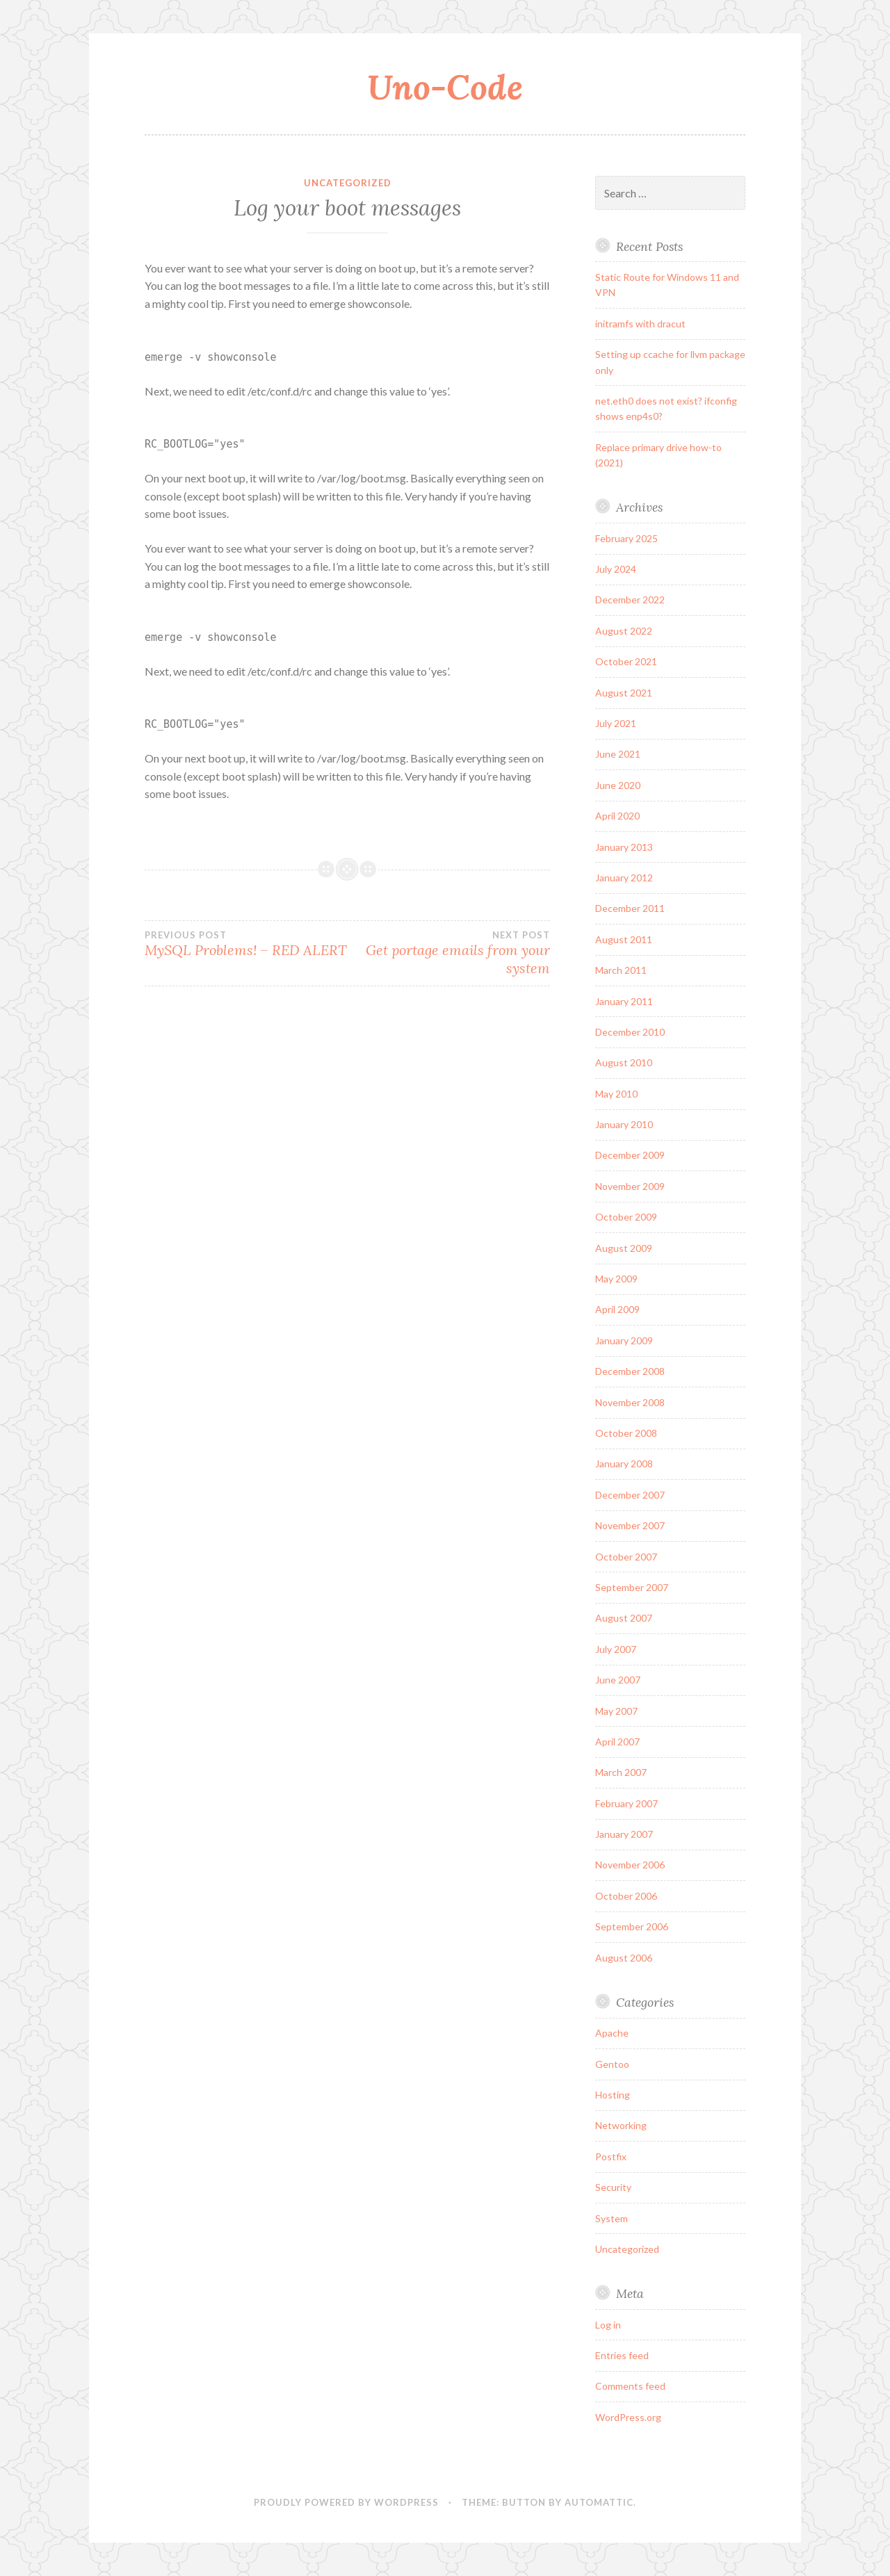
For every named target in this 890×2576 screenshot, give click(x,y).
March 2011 (621, 970)
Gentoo (612, 2064)
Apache (612, 2033)
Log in (608, 2325)
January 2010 (624, 1124)
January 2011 (624, 1001)
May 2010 (616, 1094)
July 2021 (615, 723)
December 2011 (630, 908)
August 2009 (623, 1248)
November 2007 (630, 1525)
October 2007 (626, 1557)
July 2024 (615, 569)
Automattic (599, 2502)
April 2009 (617, 1309)
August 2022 (623, 631)
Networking (621, 2125)
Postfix (610, 2156)
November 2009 (630, 1186)
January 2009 (624, 1340)
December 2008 (630, 1371)
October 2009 (626, 1217)
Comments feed (630, 2386)
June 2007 (617, 1680)
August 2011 (623, 939)
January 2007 (624, 1834)
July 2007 (615, 1649)
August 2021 (623, 693)
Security (613, 2187)
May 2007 (616, 1711)
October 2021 (626, 661)
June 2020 (617, 785)
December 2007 (630, 1495)
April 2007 (617, 1741)
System (611, 2218)
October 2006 (626, 1896)
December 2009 (630, 1155)
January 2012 (624, 877)
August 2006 (623, 1958)
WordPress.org (628, 2417)
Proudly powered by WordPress (346, 2502)
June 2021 (617, 754)
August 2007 (623, 1618)
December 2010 (630, 1032)
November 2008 (630, 1402)
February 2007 (626, 1803)
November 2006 (630, 1864)
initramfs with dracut (640, 323)
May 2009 (616, 1279)
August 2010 (623, 1062)
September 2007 (631, 1587)
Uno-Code (445, 86)
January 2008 (624, 1463)
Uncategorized (347, 182)
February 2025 (626, 538)
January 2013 (624, 847)
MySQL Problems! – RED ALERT (246, 944)
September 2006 (631, 1926)
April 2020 (617, 816)
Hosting (612, 2095)
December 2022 (630, 599)
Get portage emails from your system (449, 953)
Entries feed (622, 2355)
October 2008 (626, 1433)
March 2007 (621, 1772)
